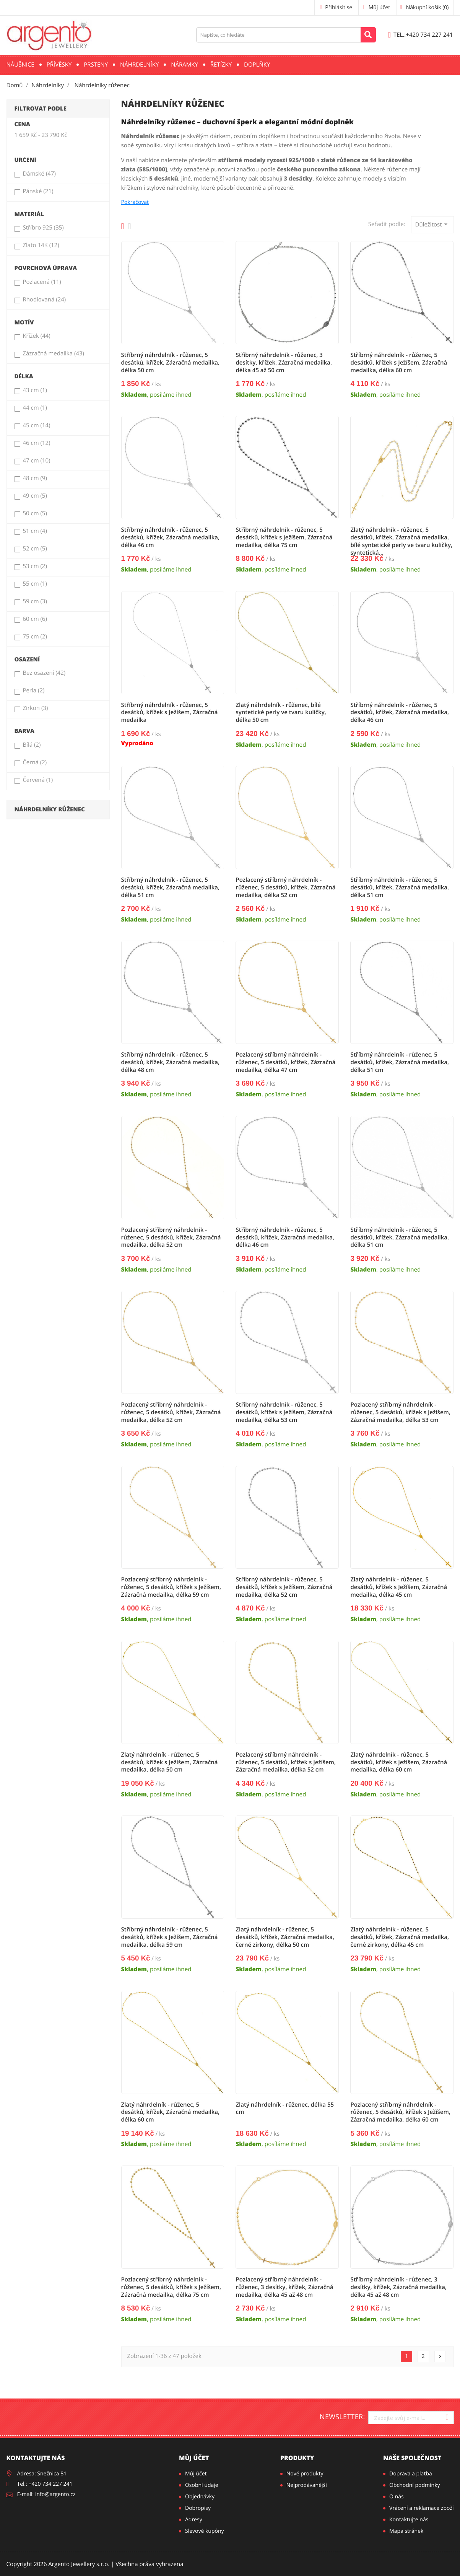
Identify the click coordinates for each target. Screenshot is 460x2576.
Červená (38, 780)
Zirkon (35, 708)
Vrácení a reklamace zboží (421, 2508)
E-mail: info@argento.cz (46, 2494)
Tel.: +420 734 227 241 (45, 2484)
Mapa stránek (406, 2531)
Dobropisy (198, 2508)
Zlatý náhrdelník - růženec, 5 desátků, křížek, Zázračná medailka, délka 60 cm (170, 2112)
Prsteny (96, 64)
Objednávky (200, 2496)
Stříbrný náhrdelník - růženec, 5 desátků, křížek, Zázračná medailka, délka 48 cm (170, 1062)
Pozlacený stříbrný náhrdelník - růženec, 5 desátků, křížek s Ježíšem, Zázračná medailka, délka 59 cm (171, 1587)
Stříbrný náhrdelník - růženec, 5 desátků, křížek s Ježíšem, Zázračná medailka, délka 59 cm (169, 1937)
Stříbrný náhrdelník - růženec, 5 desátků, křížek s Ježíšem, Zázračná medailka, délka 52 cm (284, 1587)
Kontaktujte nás (408, 2519)
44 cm (35, 408)
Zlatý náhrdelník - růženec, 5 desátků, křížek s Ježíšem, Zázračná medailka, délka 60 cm (398, 1762)
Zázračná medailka (53, 353)
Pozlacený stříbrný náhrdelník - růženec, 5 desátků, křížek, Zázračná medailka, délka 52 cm (285, 887)
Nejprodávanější (306, 2485)
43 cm (35, 390)
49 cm (35, 496)
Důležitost (432, 224)
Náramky (184, 64)
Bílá (32, 745)
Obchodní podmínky (414, 2485)
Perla (33, 690)
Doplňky (257, 64)
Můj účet (194, 2458)
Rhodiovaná (44, 299)
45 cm (36, 425)
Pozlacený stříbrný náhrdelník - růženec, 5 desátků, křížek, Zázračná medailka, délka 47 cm (285, 1062)
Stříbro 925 (43, 227)
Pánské (38, 191)
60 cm (35, 619)
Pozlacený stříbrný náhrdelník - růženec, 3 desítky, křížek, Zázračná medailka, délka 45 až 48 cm (284, 2287)
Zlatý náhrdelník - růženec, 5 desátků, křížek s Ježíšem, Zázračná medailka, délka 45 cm (398, 1587)
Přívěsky (59, 64)
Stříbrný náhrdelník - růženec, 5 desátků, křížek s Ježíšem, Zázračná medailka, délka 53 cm (284, 1412)
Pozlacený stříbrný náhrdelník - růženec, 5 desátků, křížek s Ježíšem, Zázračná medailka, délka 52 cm (286, 1762)
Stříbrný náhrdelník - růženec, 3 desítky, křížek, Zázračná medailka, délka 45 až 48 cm (398, 2287)
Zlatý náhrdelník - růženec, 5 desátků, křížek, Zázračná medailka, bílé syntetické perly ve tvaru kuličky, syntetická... (401, 541)
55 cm (35, 584)
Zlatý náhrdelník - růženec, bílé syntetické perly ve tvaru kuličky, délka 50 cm (281, 712)
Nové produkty (304, 2473)
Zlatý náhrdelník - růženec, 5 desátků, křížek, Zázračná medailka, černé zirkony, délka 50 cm (285, 1937)
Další (440, 2356)
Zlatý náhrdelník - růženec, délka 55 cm (285, 2108)
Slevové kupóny (204, 2531)
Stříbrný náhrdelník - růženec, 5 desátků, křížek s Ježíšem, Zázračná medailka (169, 712)
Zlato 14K (41, 245)
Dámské (39, 173)
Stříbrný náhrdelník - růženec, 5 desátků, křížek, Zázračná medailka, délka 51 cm (170, 887)
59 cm (35, 601)
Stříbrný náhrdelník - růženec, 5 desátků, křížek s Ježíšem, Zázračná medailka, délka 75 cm (284, 537)
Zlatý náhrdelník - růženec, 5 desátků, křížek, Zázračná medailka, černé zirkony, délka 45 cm (399, 1937)
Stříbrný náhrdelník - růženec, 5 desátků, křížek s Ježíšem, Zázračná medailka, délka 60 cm (398, 362)
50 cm (35, 513)
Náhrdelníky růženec (50, 809)
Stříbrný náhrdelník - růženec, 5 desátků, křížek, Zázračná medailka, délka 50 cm (170, 362)
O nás (396, 2496)
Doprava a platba (410, 2473)
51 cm (35, 531)
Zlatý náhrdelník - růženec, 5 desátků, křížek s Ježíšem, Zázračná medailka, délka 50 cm (169, 1762)
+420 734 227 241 (420, 35)
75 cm (35, 636)
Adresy (193, 2519)
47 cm (36, 460)
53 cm (35, 566)
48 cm (35, 478)
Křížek (36, 336)
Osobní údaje (201, 2485)
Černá (35, 762)
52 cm (35, 548)
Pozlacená (42, 282)
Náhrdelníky (139, 64)
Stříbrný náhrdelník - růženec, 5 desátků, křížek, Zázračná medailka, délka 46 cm (170, 537)
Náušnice (20, 64)
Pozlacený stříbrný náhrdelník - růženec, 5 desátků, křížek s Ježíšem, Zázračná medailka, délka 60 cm (400, 2112)
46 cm (36, 443)
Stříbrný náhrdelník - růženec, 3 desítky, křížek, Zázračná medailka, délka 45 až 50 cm (284, 362)
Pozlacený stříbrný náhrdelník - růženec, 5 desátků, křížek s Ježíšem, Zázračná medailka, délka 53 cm (400, 1412)
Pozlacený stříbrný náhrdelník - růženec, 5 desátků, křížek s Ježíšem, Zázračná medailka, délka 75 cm (171, 2287)
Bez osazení (44, 673)
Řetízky (221, 64)
